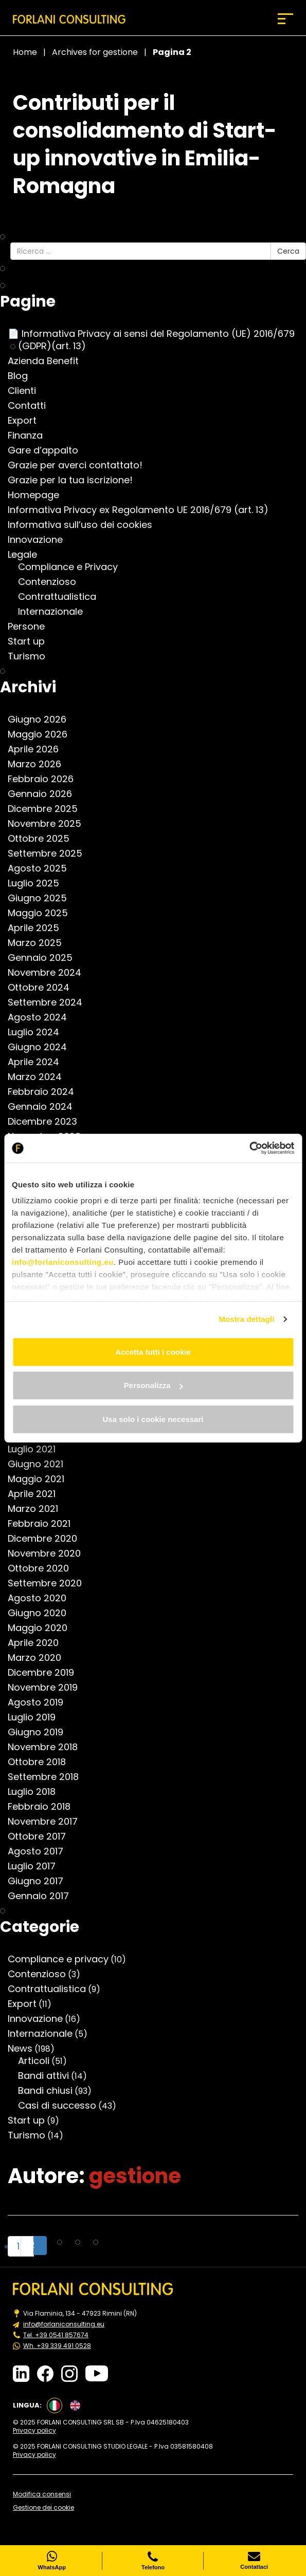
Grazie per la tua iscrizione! (75, 480)
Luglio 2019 (37, 1717)
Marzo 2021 (38, 1509)
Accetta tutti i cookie (153, 1351)
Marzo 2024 (40, 1077)
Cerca (288, 251)
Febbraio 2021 (44, 1524)
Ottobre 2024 (43, 987)
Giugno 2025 (42, 898)
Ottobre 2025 (43, 838)
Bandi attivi (48, 2076)
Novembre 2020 (49, 1553)
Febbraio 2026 (46, 779)
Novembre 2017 (48, 1821)
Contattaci (254, 2561)
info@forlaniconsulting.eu (63, 1262)
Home (25, 52)
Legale (27, 554)
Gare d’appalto (48, 450)
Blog (23, 376)
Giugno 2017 (40, 1881)
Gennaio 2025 (45, 958)
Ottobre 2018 (42, 1762)
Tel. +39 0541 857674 (55, 2335)
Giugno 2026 (42, 719)
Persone (31, 626)
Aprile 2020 (38, 1643)
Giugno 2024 (42, 1047)
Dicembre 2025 (48, 809)
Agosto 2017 (40, 1851)
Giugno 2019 (40, 1732)
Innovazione (40, 540)
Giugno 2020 (42, 1613)
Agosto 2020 (42, 1598)
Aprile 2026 (38, 749)
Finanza (30, 435)
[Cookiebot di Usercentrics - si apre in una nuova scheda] (249, 1148)
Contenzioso (52, 582)
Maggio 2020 (42, 1628)
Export (27, 420)
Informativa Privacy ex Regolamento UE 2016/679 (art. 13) (143, 510)
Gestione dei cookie (43, 2508)
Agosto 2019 (40, 1702)
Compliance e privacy (63, 1959)
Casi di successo (62, 2105)
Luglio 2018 (37, 1792)
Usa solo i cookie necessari (153, 1418)
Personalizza (153, 1385)
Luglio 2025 (38, 883)
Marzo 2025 (40, 943)
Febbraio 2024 (46, 1092)
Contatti (32, 406)
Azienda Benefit (48, 361)
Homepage (38, 495)
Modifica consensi (42, 2494)
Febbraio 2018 (44, 1807)
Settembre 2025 (50, 853)
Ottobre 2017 (42, 1836)
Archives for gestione (95, 52)
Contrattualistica (62, 597)
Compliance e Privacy (73, 567)
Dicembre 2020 (47, 1538)
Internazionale (55, 611)
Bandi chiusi (50, 2091)
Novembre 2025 (49, 824)
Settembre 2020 (50, 1583)
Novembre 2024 (49, 973)
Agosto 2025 (42, 868)
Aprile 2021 (37, 1494)
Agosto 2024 (42, 1017)
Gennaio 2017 (43, 1896)
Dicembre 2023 (47, 1121)
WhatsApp (52, 2560)
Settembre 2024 (50, 1002)
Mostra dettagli (246, 1319)
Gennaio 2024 (45, 1107)
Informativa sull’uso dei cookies (85, 525)
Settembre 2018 (48, 1777)
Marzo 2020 (39, 1658)
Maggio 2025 (43, 913)
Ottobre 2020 (43, 1568)
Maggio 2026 (42, 734)
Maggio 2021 (41, 1479)
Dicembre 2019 (46, 1672)
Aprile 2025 (38, 928)
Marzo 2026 (39, 764)
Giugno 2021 (40, 1464)
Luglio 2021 (37, 1449)
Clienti (27, 391)
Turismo (31, 656)
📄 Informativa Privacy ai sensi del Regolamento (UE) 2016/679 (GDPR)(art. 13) (156, 340)
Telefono (153, 2560)
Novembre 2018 (48, 1747)
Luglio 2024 (38, 1032)
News (25, 2048)
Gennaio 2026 (45, 794)
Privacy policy (34, 2431)
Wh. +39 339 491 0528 (57, 2346)
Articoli (38, 2061)
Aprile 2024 (38, 1062)
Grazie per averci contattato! (80, 465)
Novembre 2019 (48, 1687)
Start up (31, 641)
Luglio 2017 (37, 1866)
